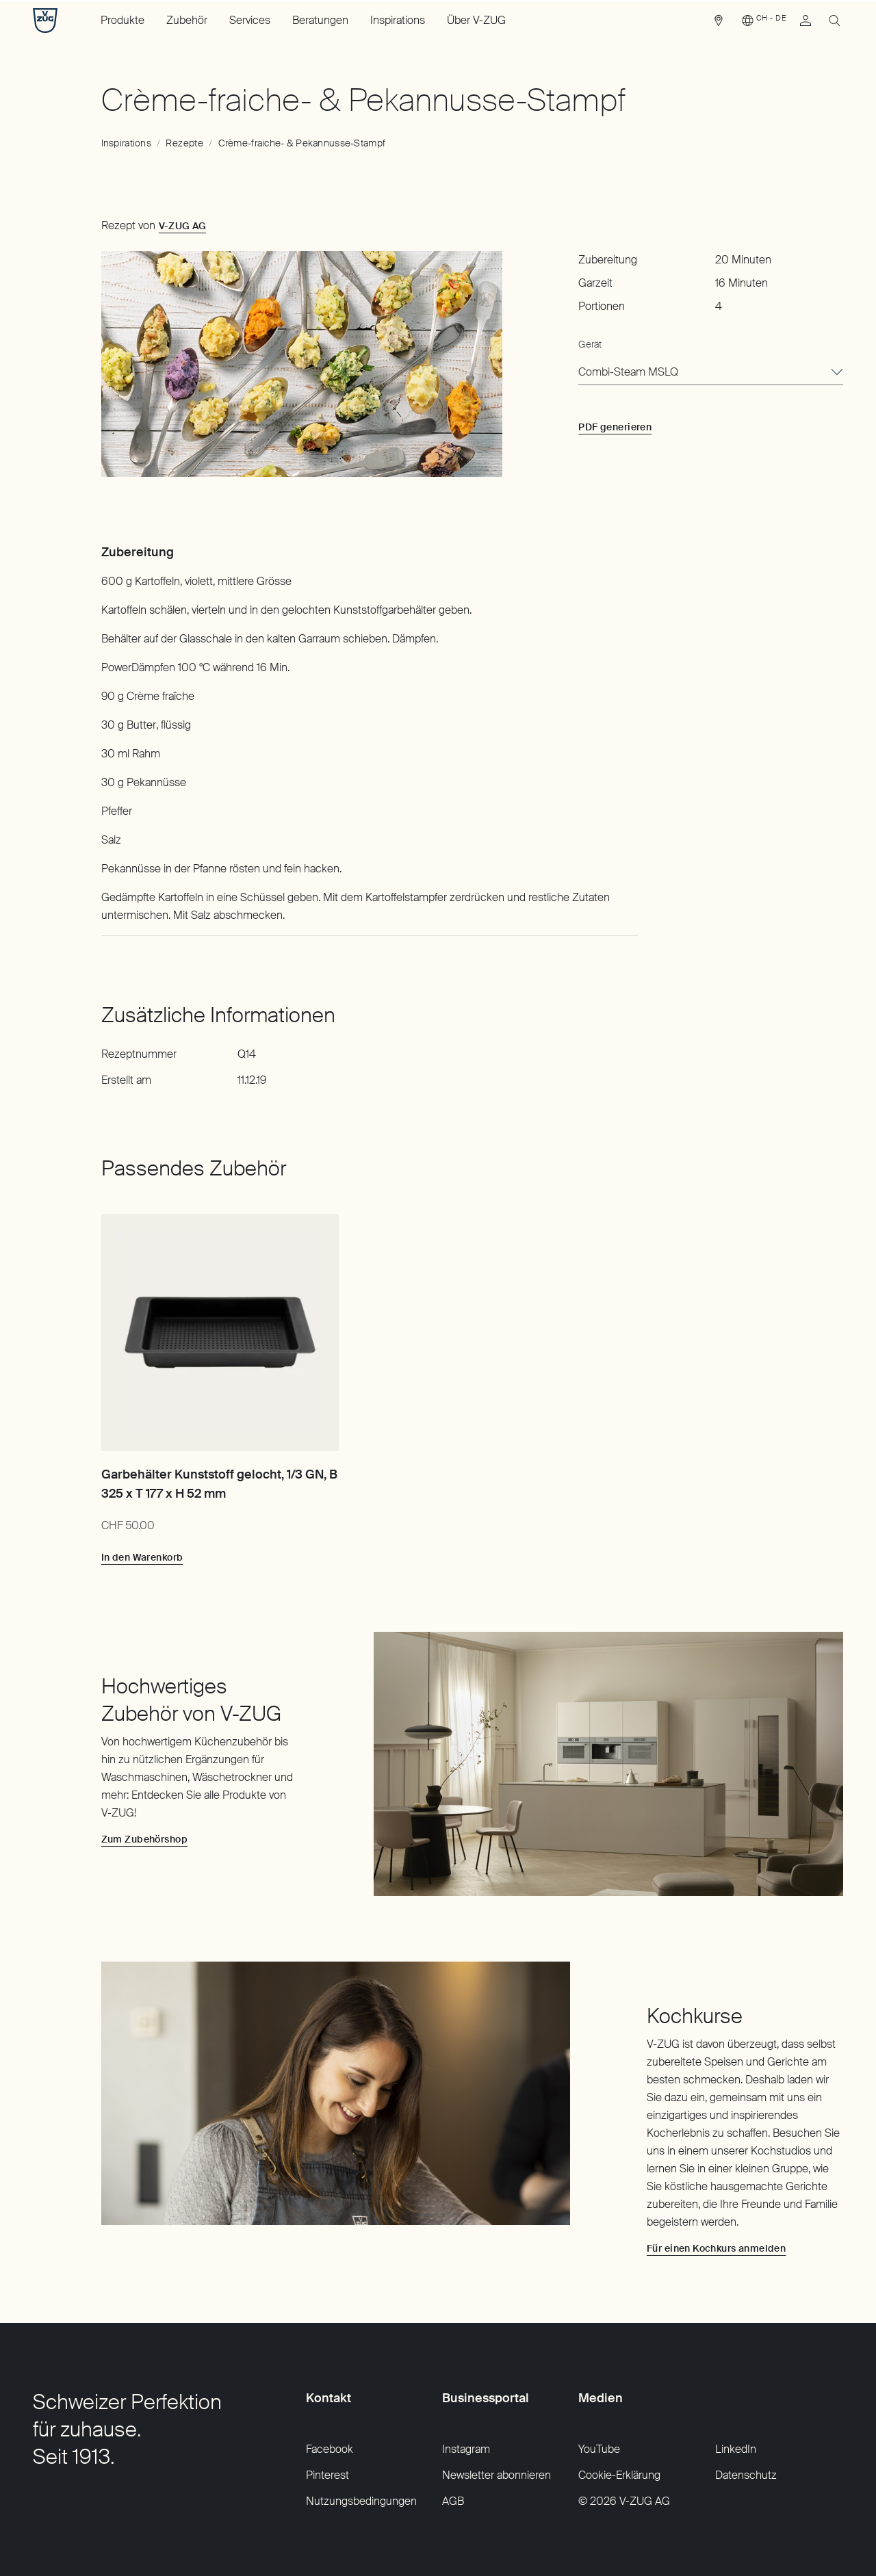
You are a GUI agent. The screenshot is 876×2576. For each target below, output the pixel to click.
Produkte (122, 20)
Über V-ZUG (476, 20)
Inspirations (397, 20)
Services (249, 20)
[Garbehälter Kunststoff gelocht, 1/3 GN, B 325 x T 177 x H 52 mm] (220, 1332)
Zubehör (186, 20)
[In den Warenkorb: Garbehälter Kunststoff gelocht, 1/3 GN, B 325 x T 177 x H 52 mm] (142, 1557)
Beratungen (320, 20)
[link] (718, 24)
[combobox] (710, 373)
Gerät (590, 344)
